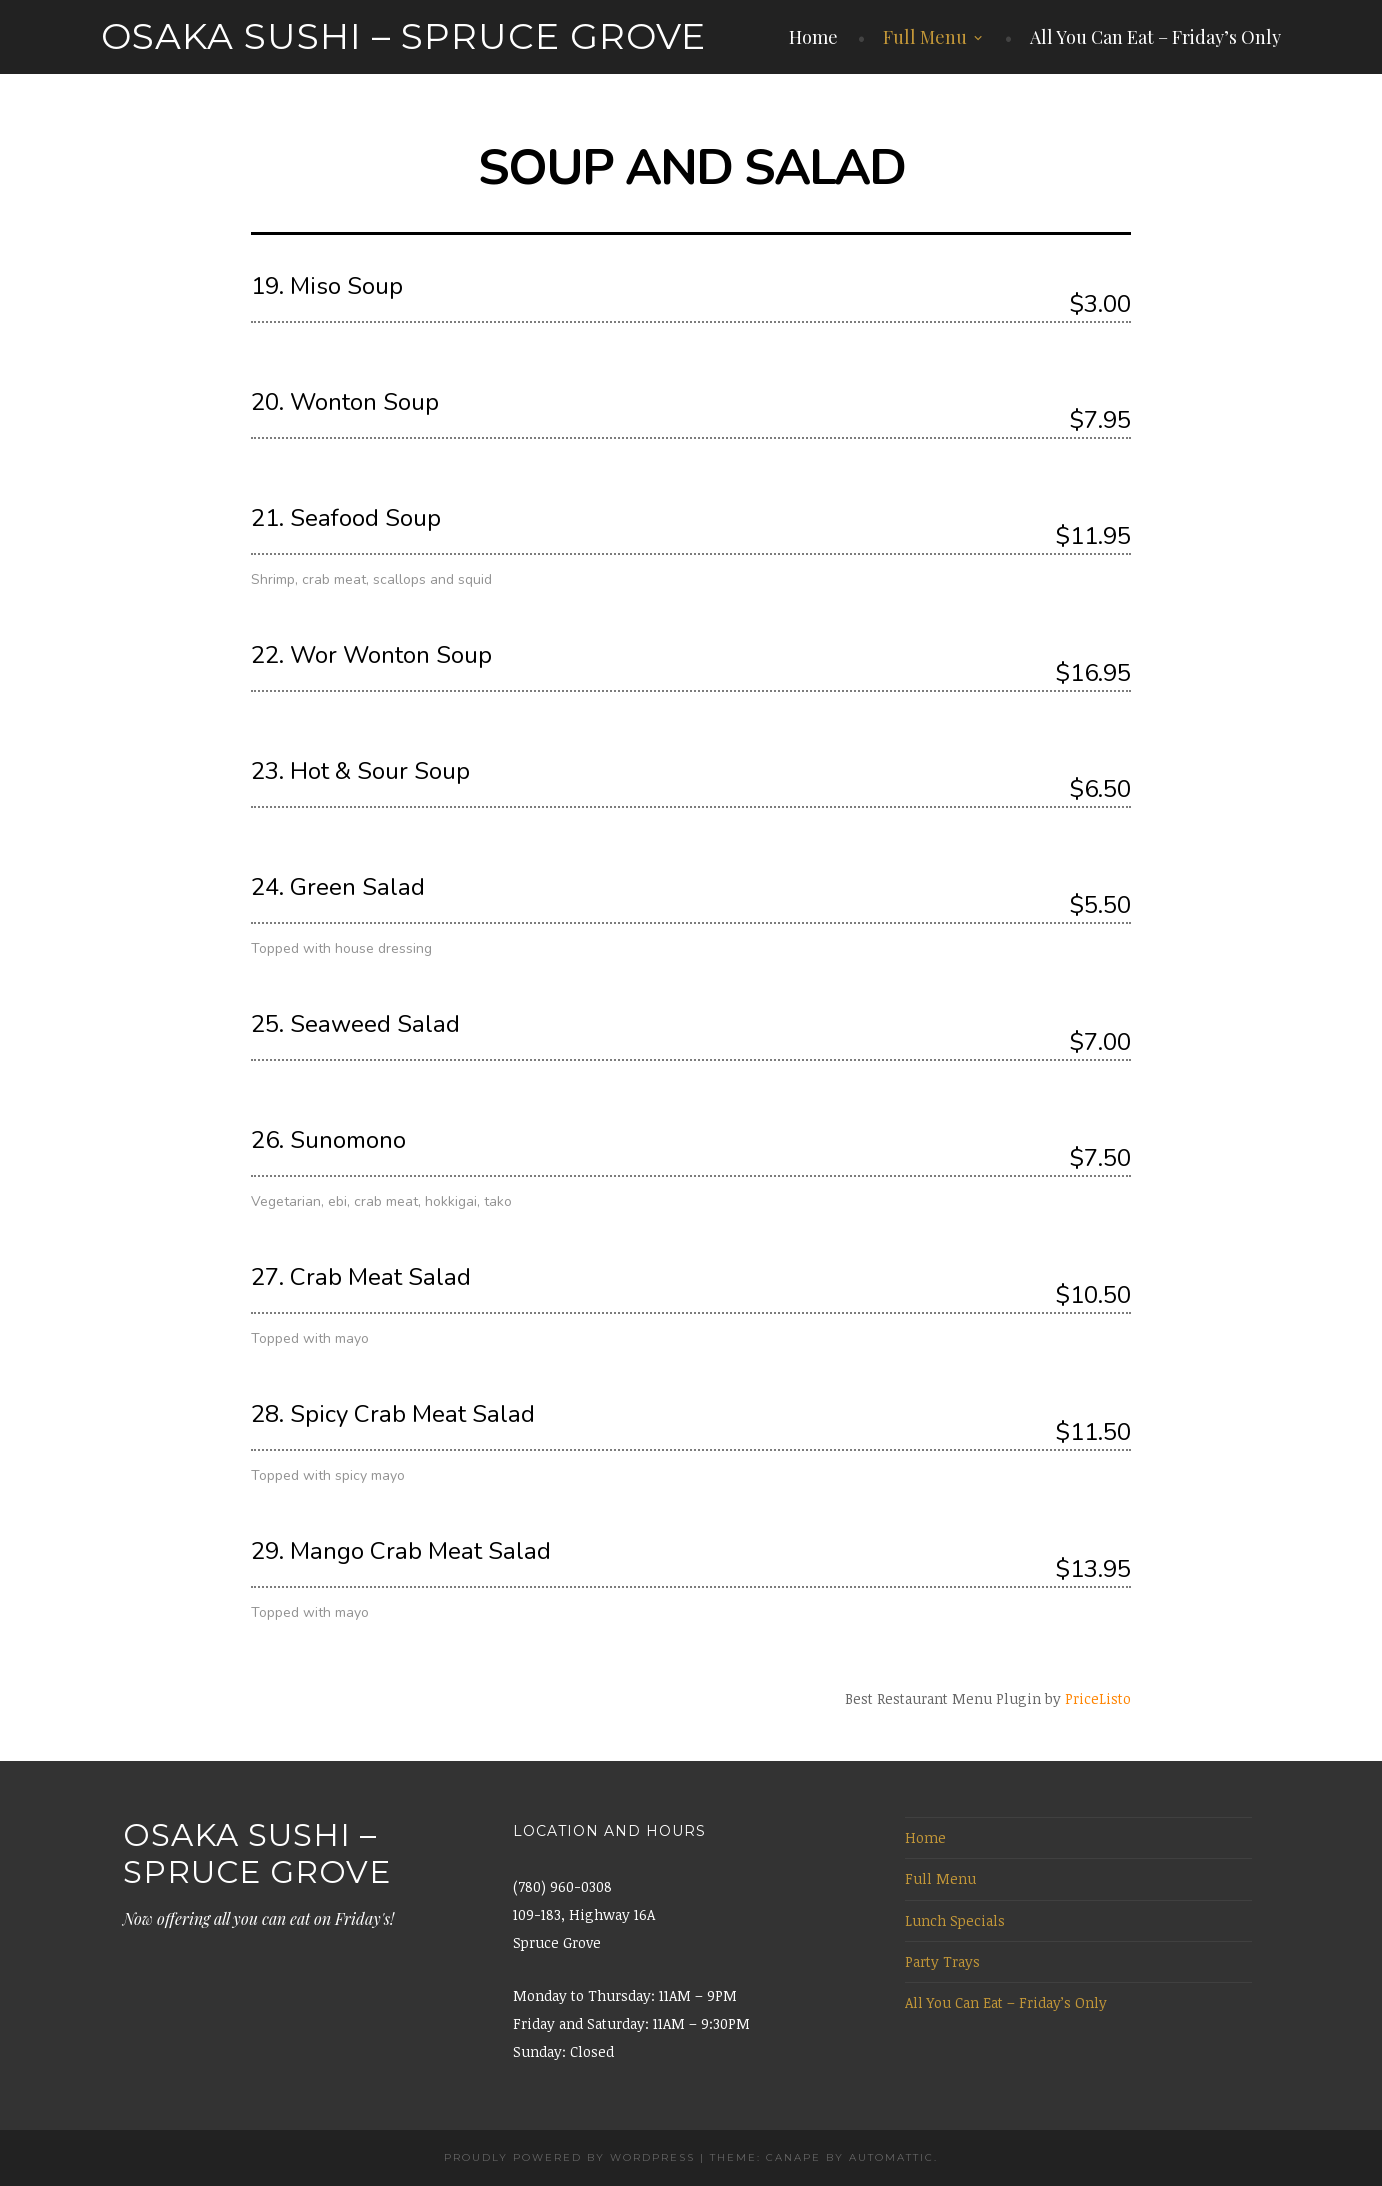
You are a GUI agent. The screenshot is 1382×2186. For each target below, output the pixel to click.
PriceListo (1098, 1698)
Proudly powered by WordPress (569, 2157)
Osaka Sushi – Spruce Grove (403, 36)
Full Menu (925, 37)
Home (813, 37)
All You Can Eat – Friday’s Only (1155, 37)
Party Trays (942, 1961)
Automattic (891, 2157)
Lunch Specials (955, 1920)
